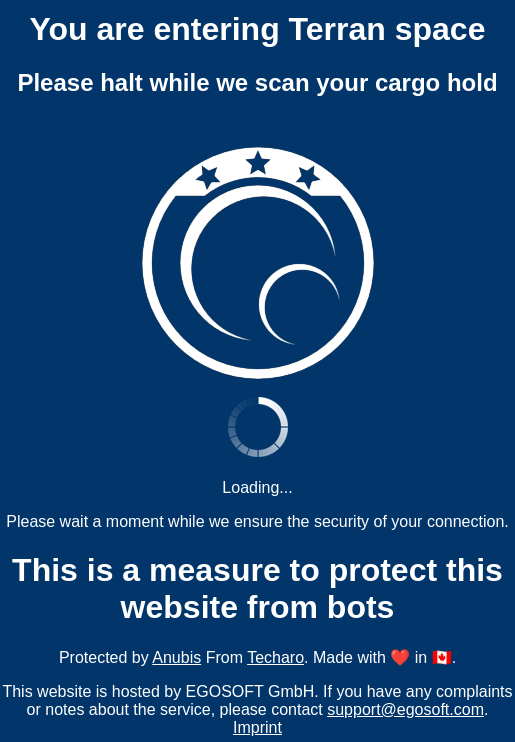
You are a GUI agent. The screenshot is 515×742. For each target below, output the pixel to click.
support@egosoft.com (405, 709)
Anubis (176, 657)
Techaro (275, 657)
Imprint (257, 727)
